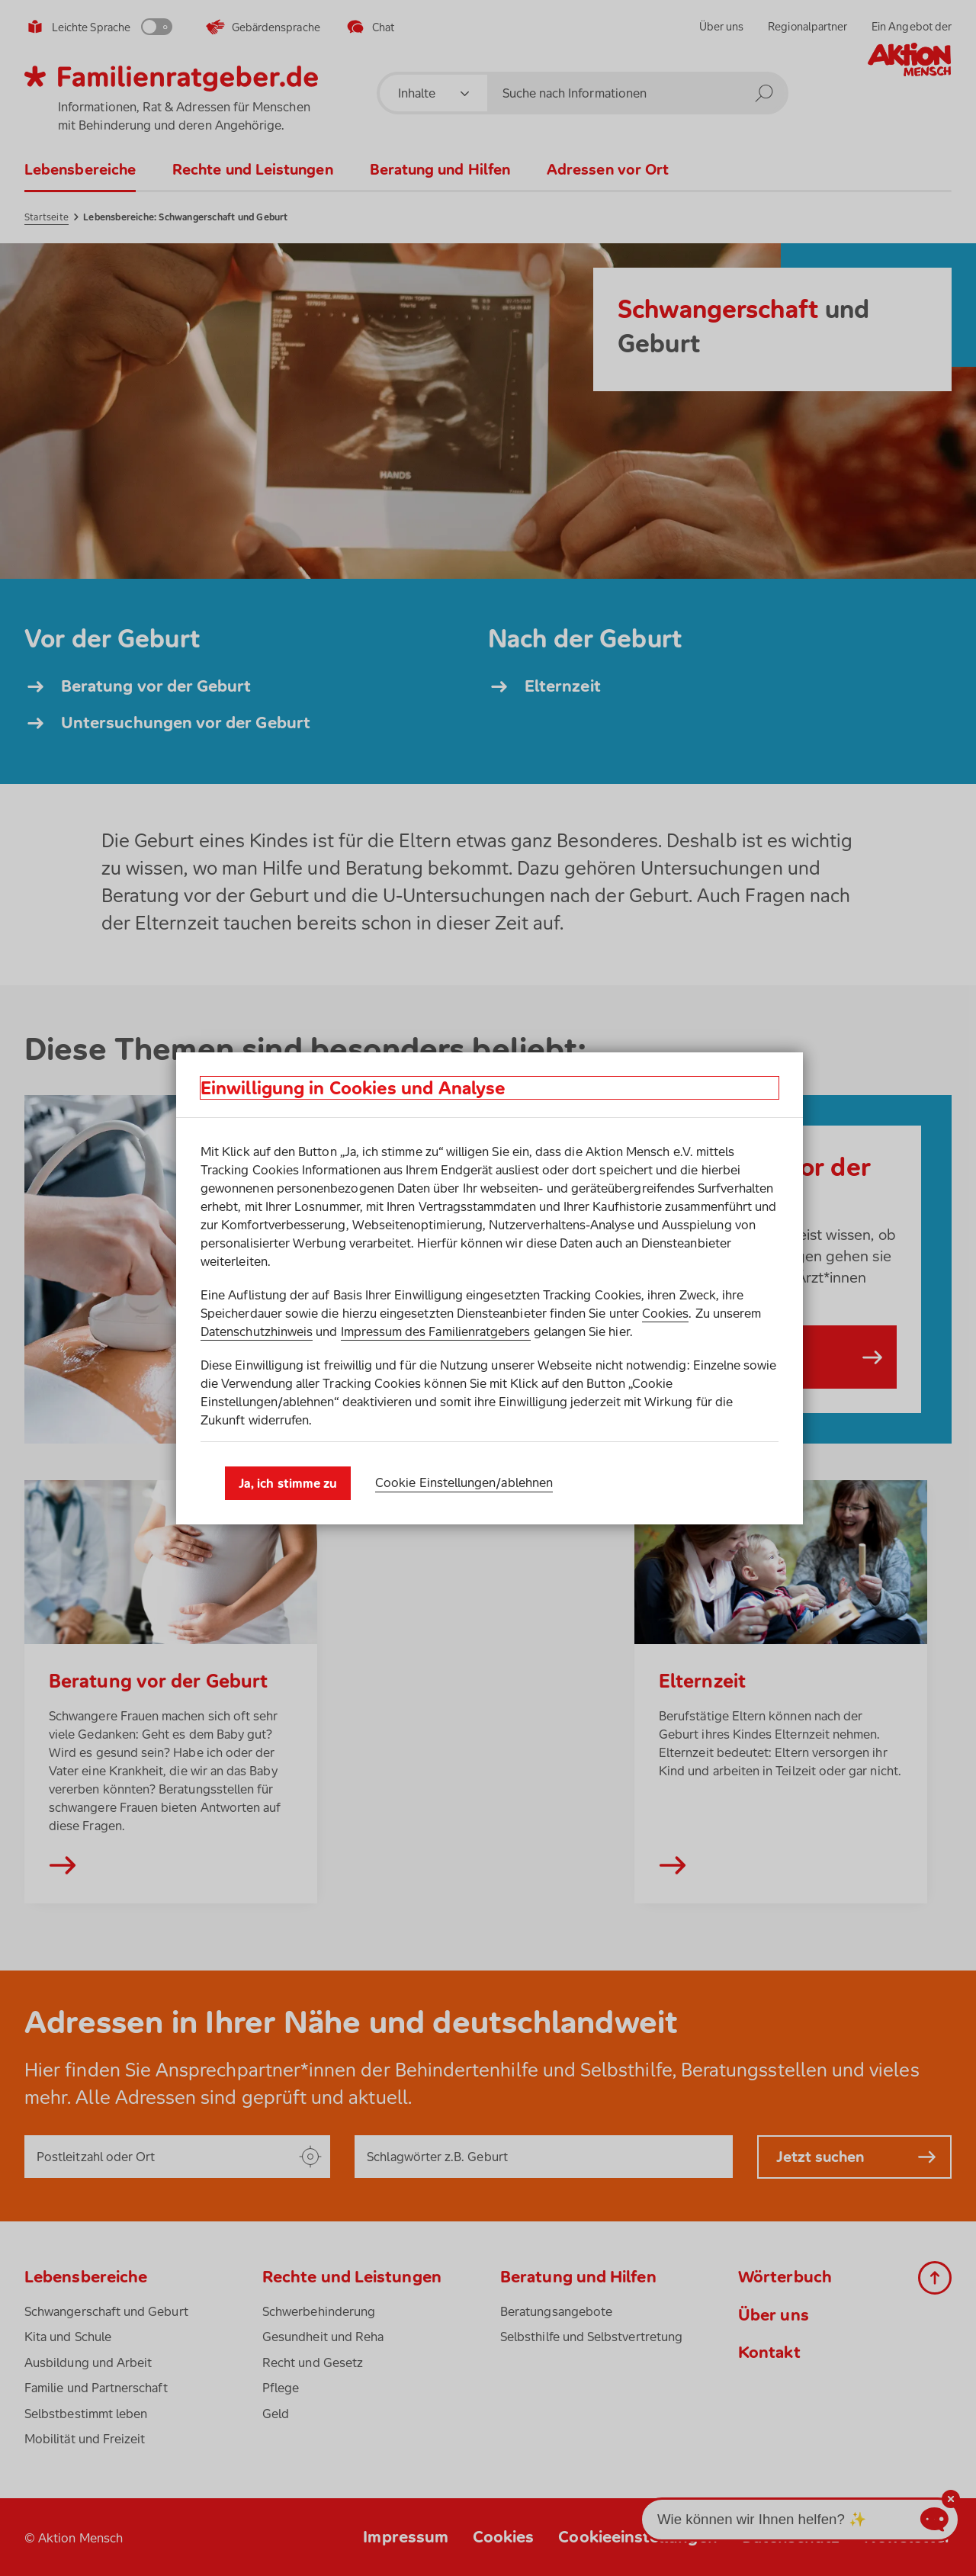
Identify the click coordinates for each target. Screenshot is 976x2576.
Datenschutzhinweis (257, 1331)
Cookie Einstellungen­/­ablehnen (464, 1482)
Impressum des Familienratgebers (436, 1331)
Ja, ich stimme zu (288, 1483)
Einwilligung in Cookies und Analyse (353, 1088)
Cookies (665, 1313)
